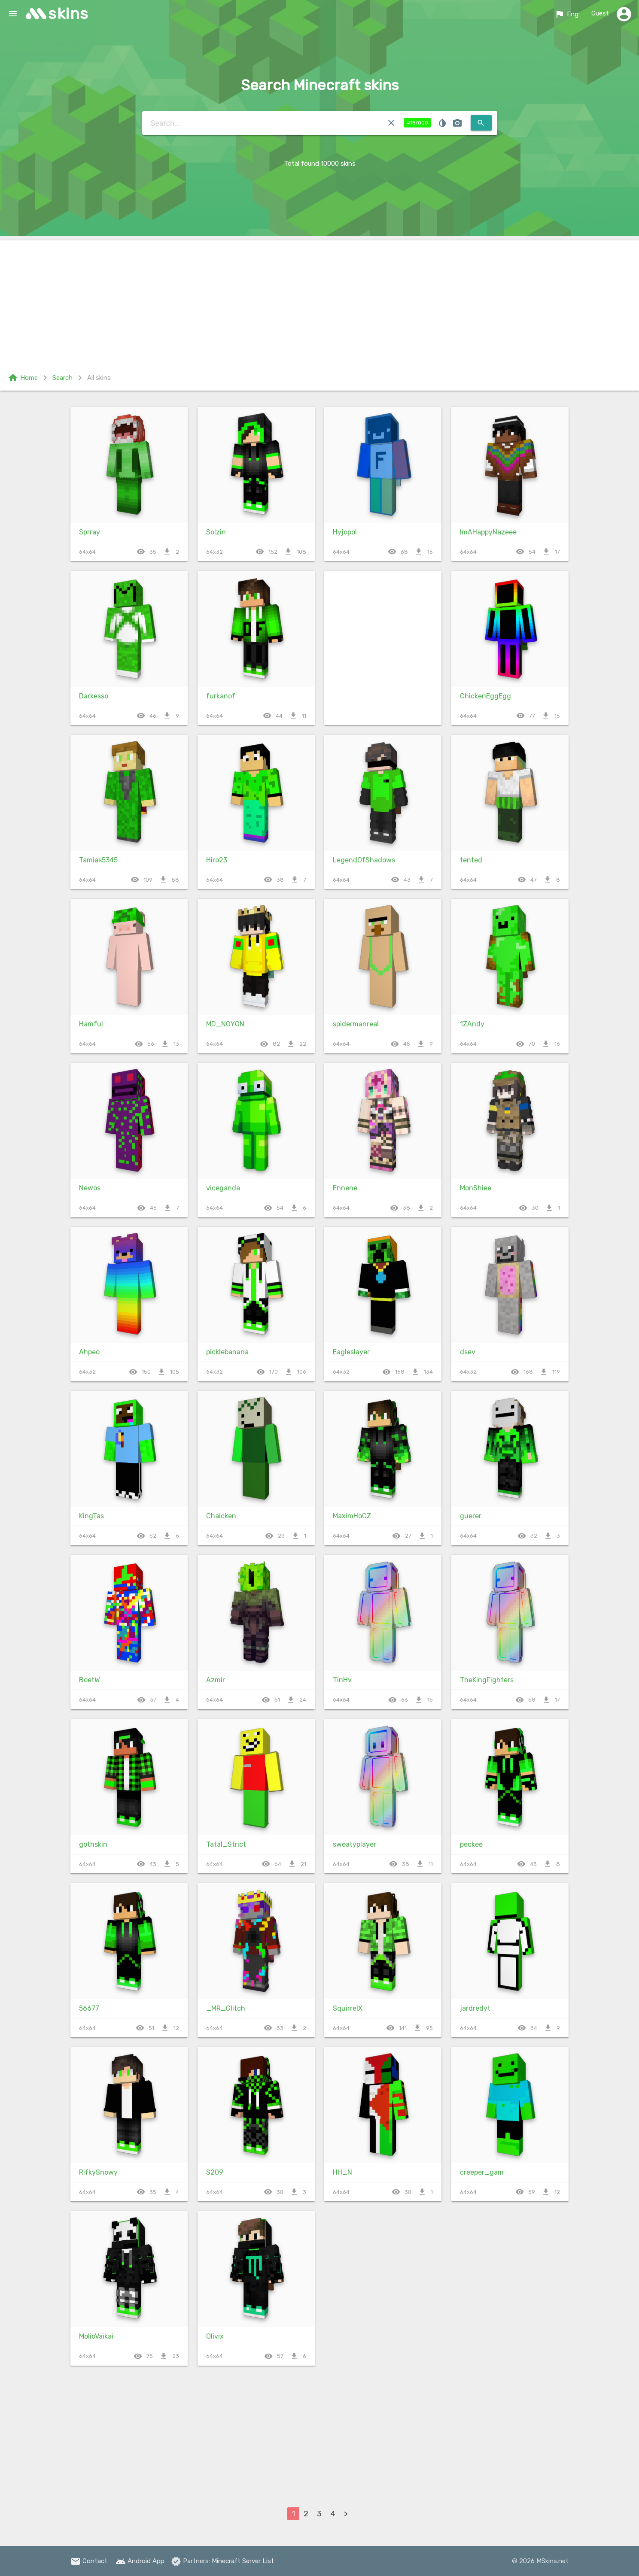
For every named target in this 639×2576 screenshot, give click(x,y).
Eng (566, 14)
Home (23, 378)
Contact (88, 2561)
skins (68, 13)
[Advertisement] (319, 300)
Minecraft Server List (243, 2561)
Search (62, 378)
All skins (99, 378)
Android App (140, 2561)
